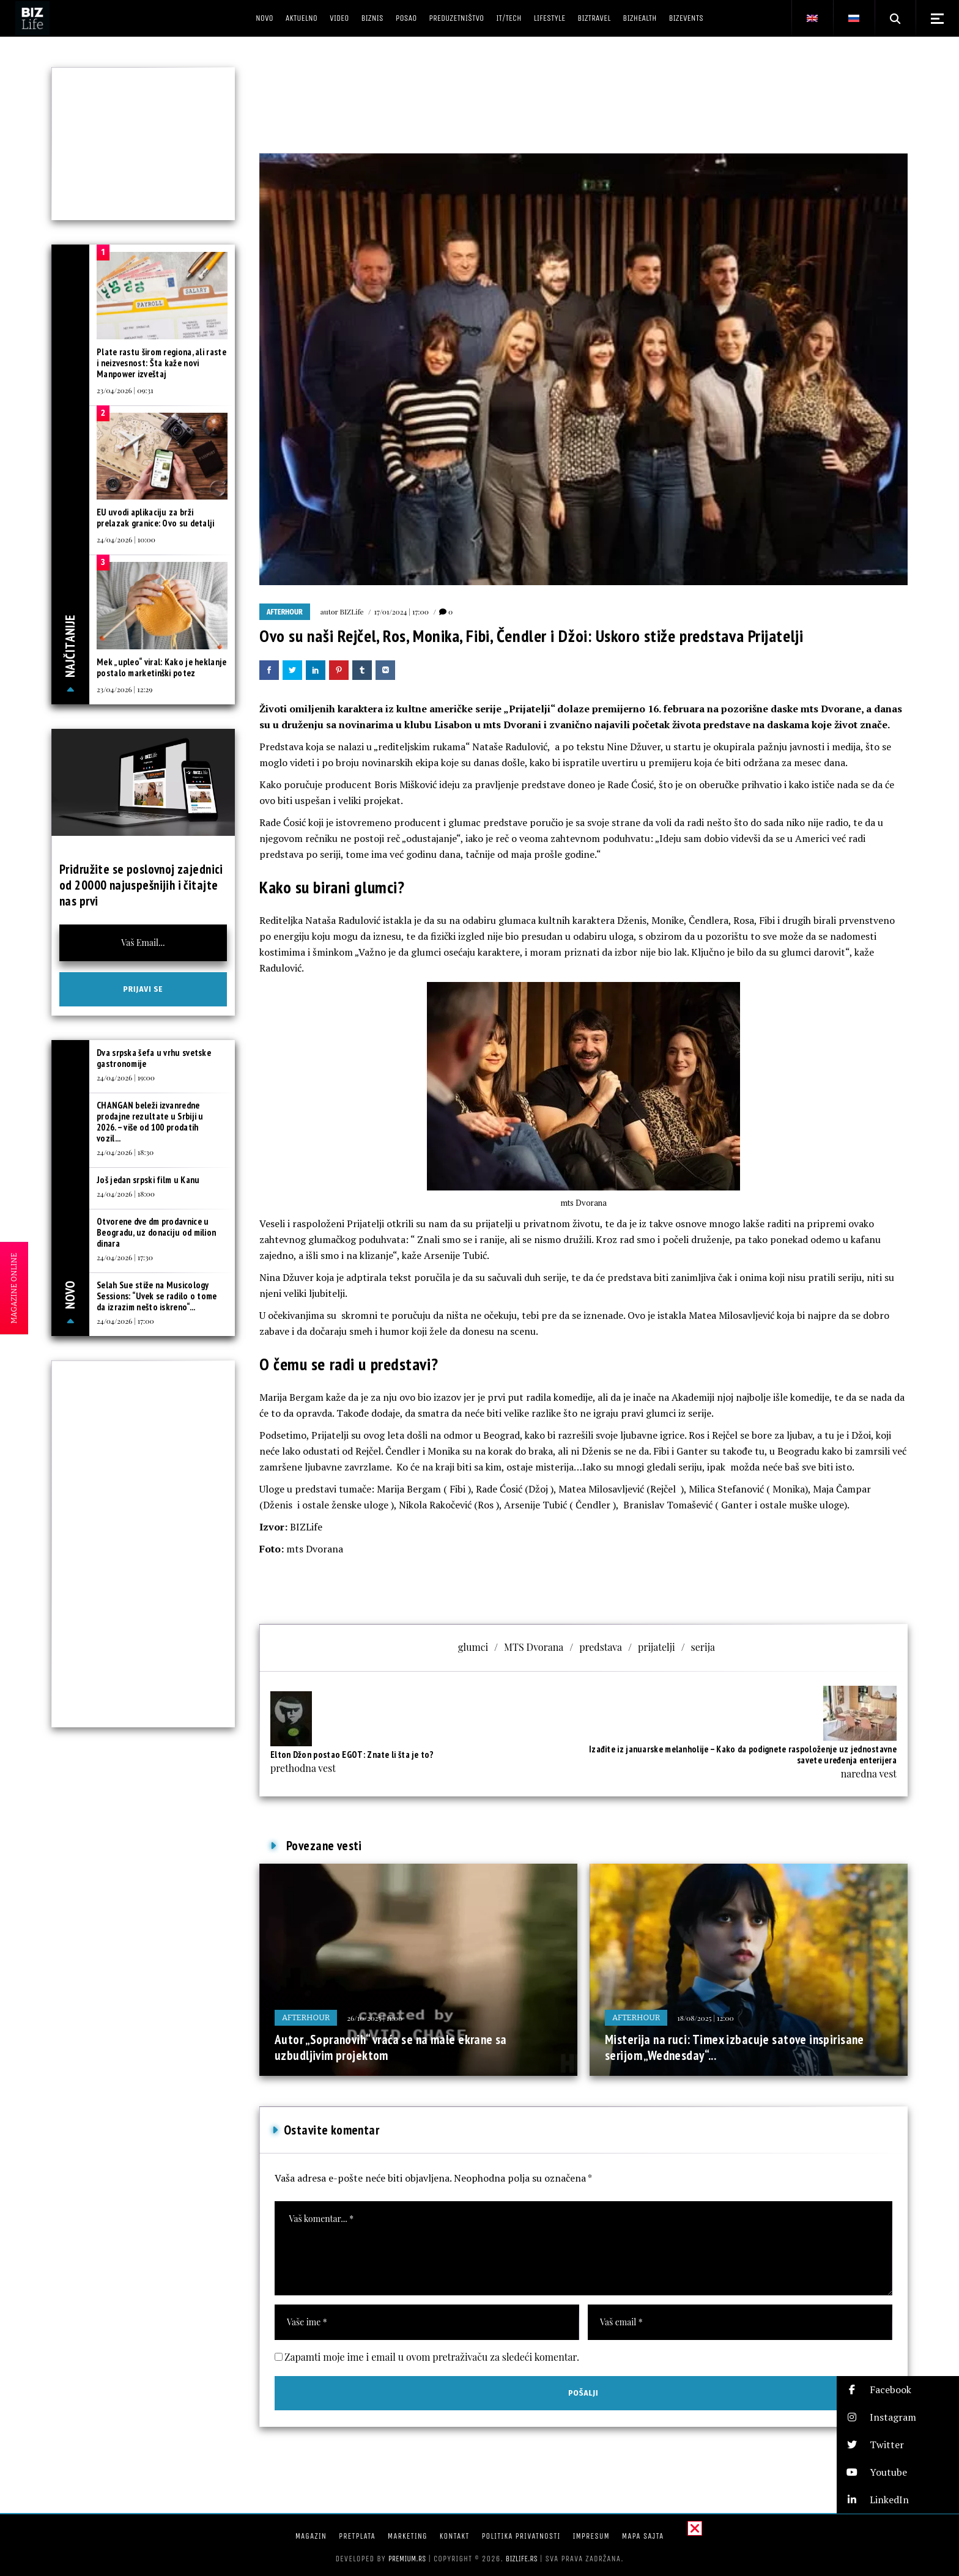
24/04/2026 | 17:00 (125, 1321)
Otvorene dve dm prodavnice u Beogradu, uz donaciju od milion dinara (156, 1232)
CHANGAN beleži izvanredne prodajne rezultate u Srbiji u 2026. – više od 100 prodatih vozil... (150, 1121)
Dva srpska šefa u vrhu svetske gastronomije (154, 1058)
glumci (473, 1646)
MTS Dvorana (533, 1646)
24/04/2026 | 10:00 (126, 539)
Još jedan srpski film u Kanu (148, 1180)
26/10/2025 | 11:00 (374, 2018)
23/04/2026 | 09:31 (125, 390)
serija (703, 1646)
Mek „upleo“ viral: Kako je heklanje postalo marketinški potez (162, 667)
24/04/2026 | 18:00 (126, 1193)
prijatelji (656, 1646)
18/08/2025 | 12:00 (705, 2018)
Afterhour (285, 612)
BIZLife (352, 611)
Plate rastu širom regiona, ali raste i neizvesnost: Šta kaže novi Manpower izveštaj (161, 363)
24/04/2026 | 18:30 (125, 1152)
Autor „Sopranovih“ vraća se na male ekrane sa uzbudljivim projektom (391, 2047)
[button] (898, 2390)
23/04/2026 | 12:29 (124, 689)
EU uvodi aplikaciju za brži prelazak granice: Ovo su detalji (156, 517)
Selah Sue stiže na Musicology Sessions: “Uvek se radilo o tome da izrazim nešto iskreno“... (157, 1296)
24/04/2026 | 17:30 (125, 1257)
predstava (600, 1646)
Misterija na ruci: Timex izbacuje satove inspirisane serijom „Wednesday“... (734, 2047)
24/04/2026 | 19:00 (126, 1077)
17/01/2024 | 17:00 (401, 611)
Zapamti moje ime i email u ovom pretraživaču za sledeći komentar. (431, 2356)
